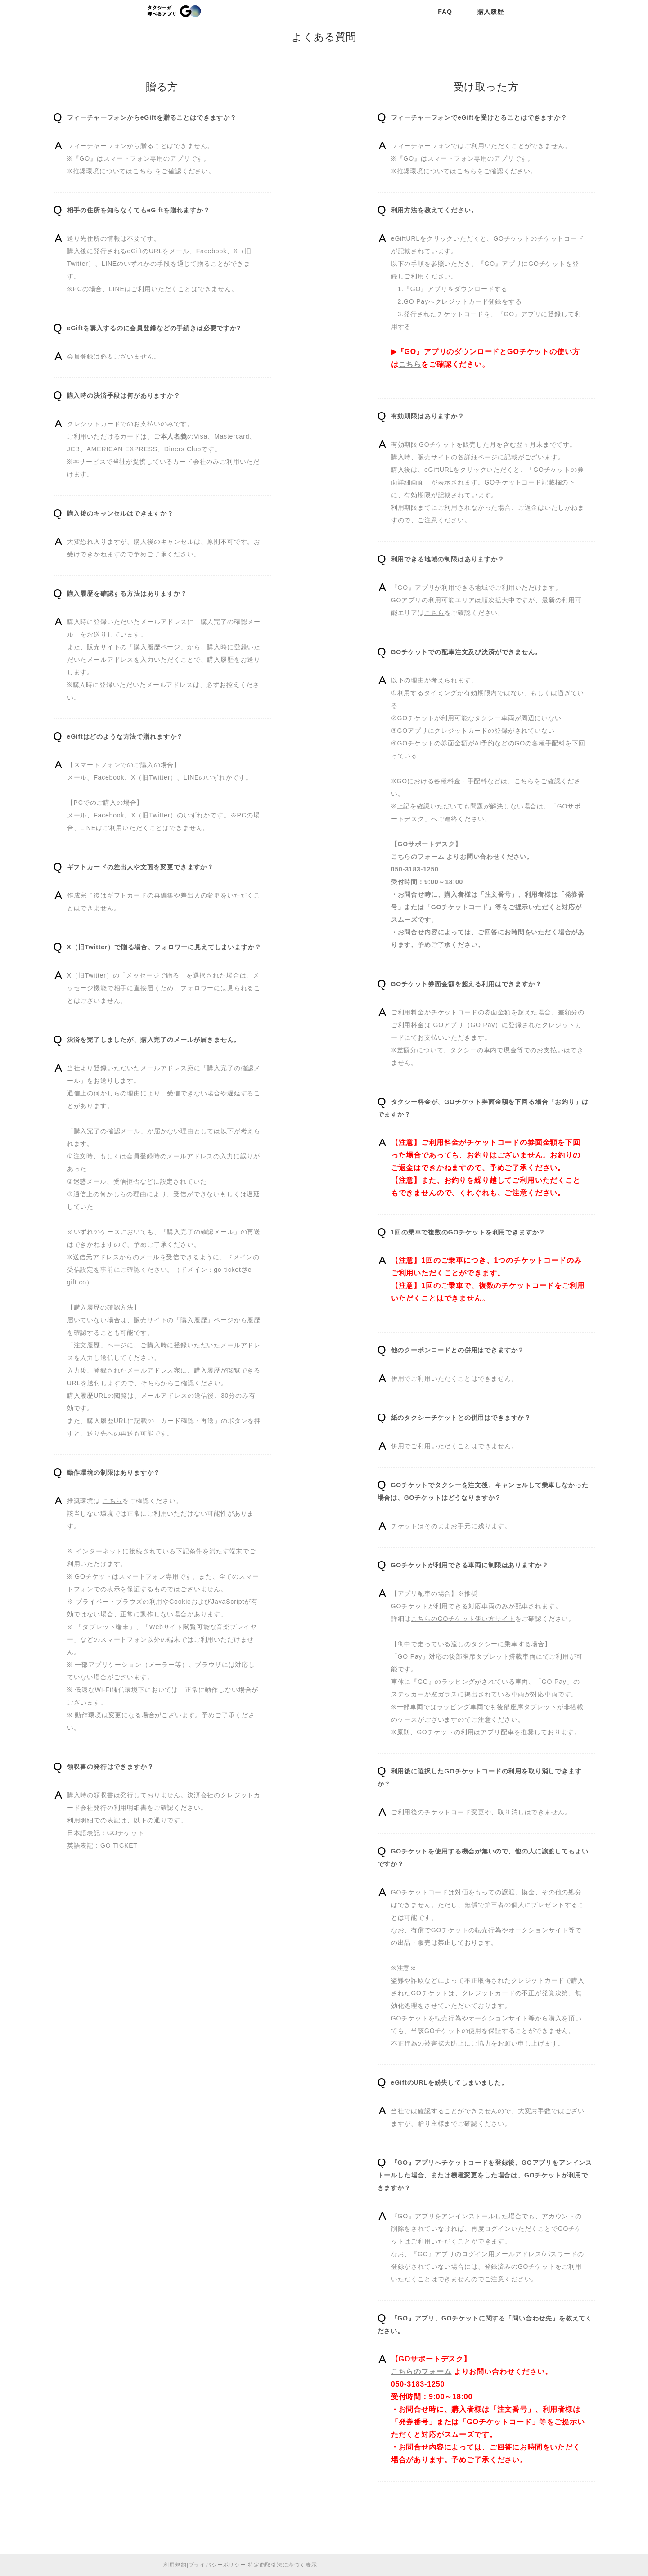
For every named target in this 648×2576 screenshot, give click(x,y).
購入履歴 (490, 11)
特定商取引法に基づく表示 (282, 2565)
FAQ (445, 11)
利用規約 (174, 2565)
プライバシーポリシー (217, 2565)
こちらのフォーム (418, 856)
